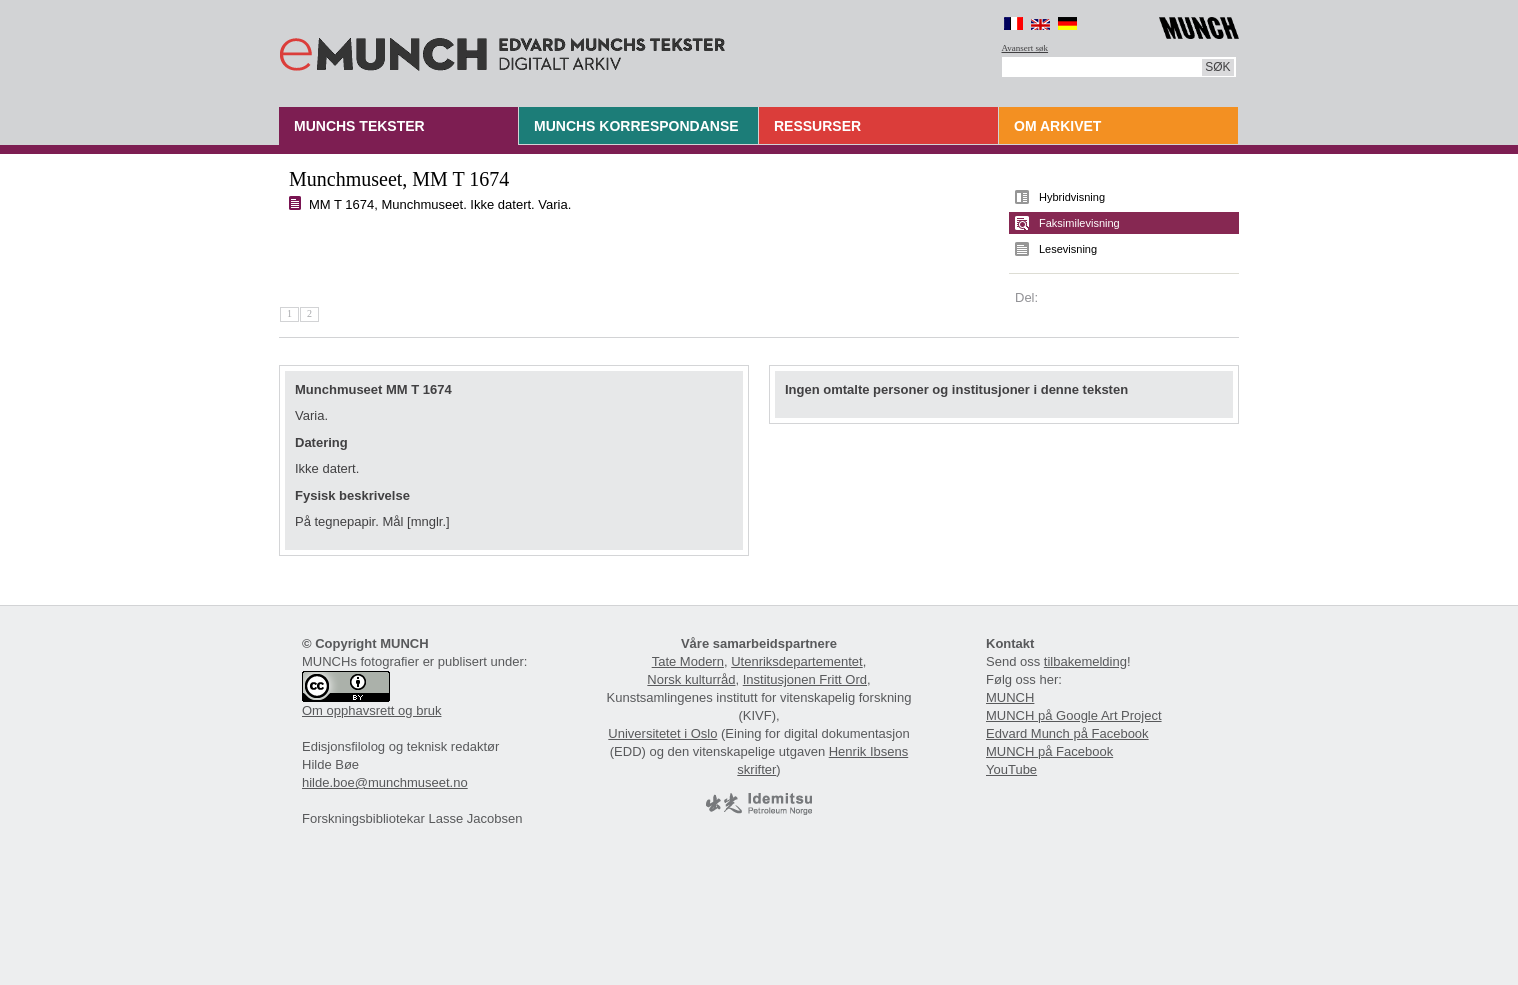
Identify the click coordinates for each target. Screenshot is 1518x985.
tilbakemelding (1085, 661)
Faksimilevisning (1079, 223)
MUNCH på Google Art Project (1074, 715)
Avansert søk (1025, 48)
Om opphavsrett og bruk (371, 710)
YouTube (1011, 769)
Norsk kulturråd (691, 679)
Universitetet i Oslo (662, 733)
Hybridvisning (1072, 197)
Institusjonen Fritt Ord (805, 679)
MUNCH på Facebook (1049, 751)
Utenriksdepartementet (797, 661)
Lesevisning (1068, 249)
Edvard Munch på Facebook (1067, 733)
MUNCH (1010, 697)
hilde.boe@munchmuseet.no (385, 782)
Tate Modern (688, 661)
